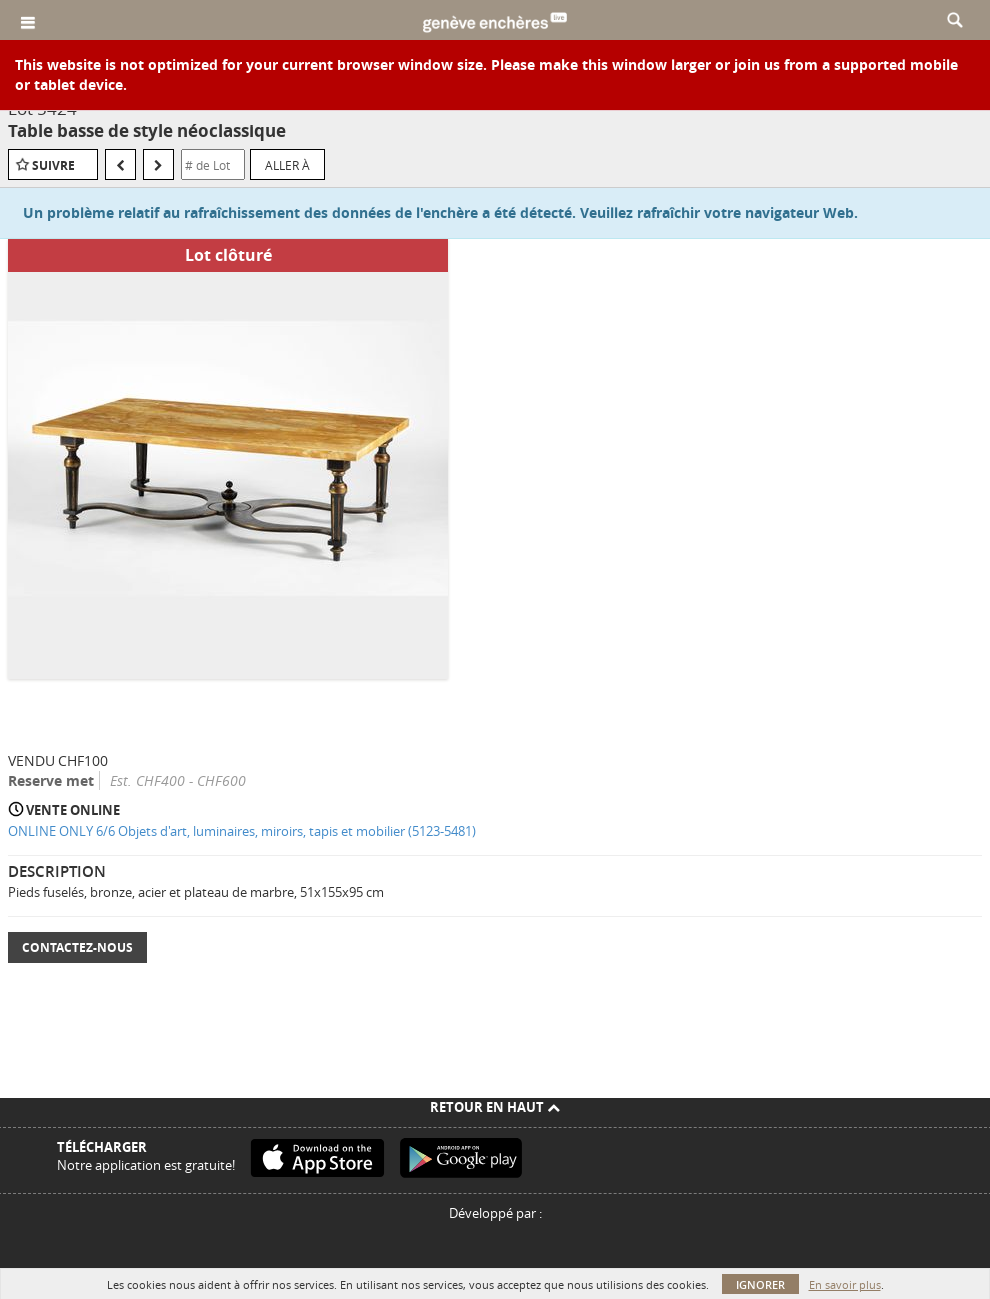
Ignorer (760, 1284)
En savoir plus (845, 1284)
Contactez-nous (77, 947)
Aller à (287, 165)
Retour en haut (495, 1107)
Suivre (53, 165)
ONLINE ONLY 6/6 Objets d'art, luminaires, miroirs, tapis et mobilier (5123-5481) (242, 831)
